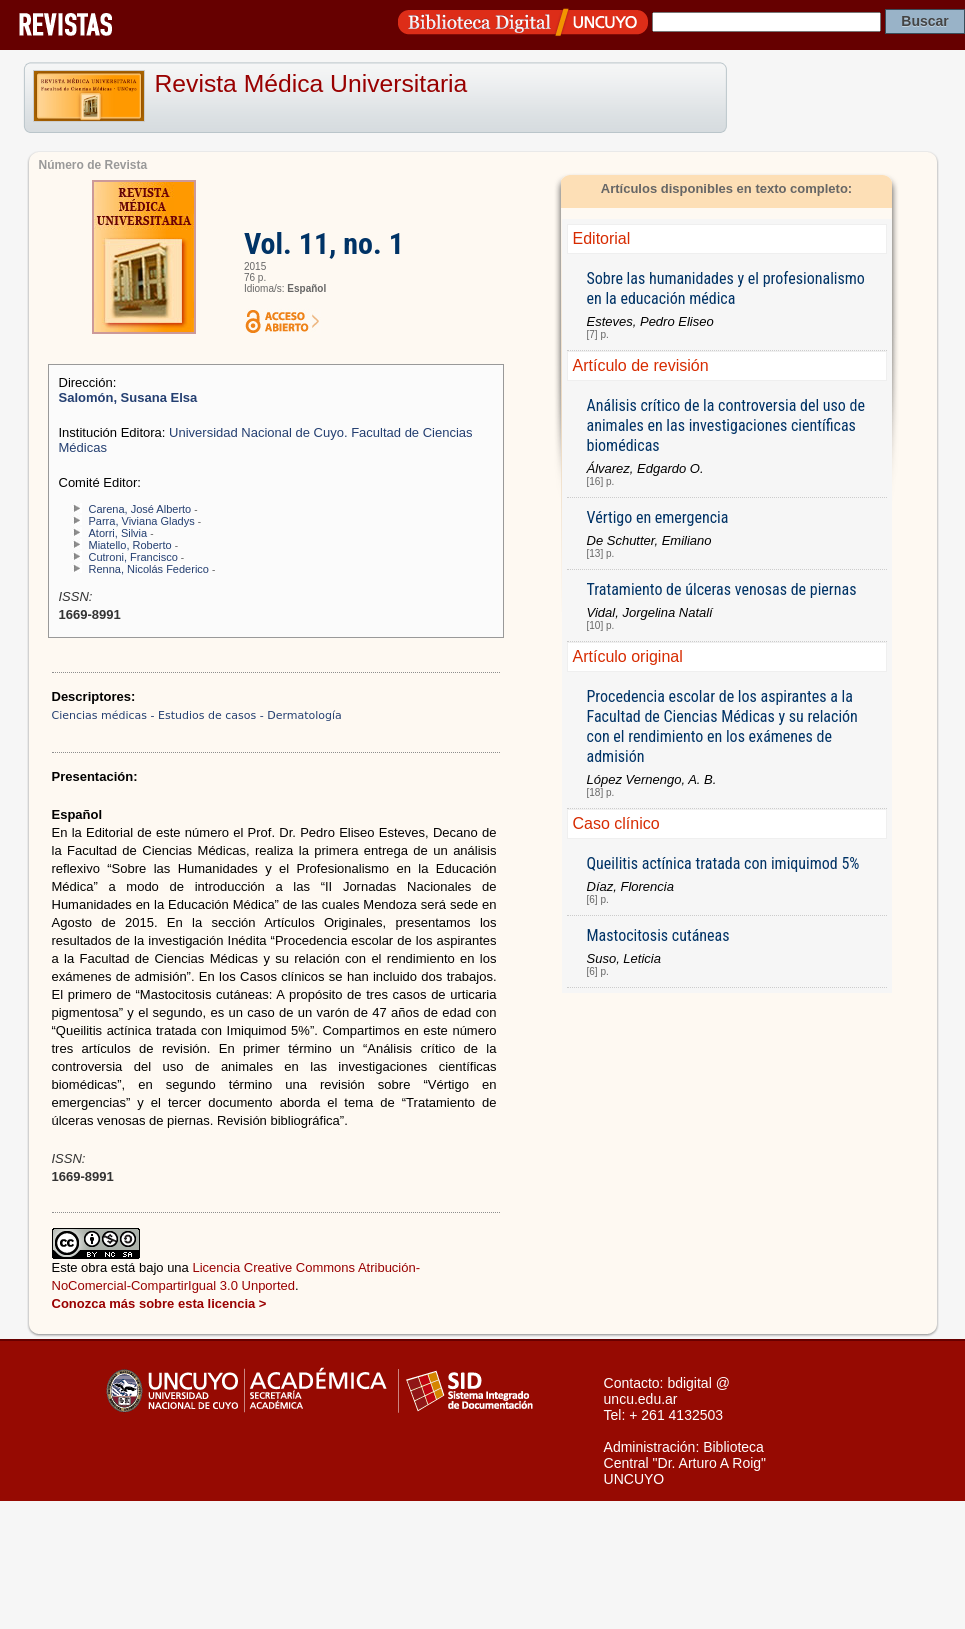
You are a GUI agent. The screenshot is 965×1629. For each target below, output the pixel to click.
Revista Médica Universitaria (311, 83)
